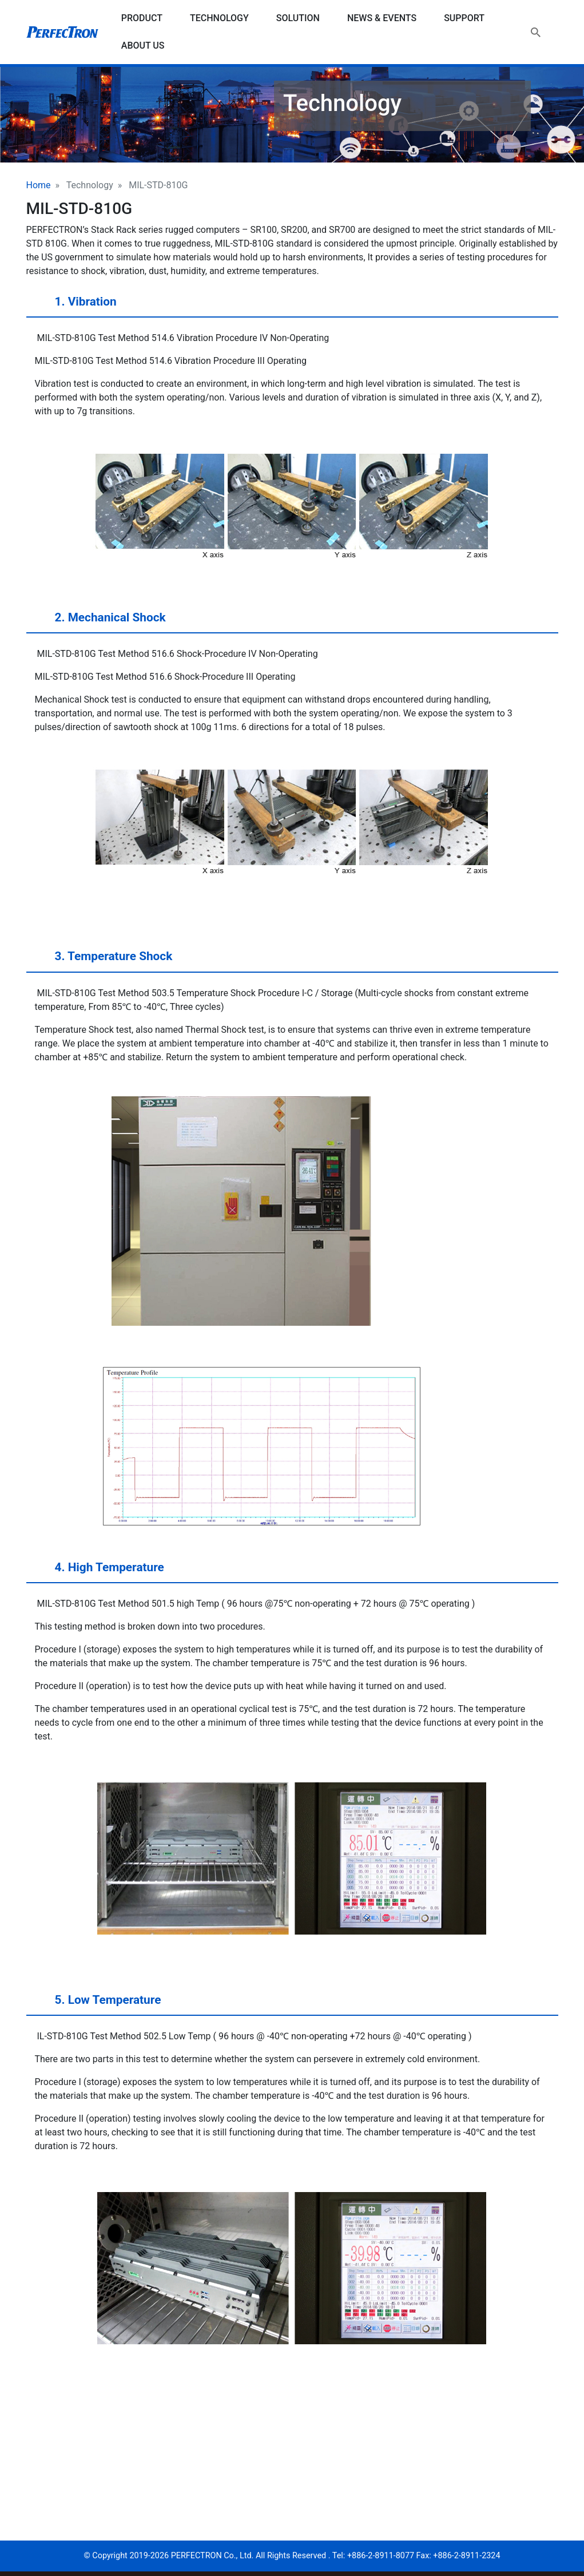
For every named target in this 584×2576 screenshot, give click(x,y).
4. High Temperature (98, 1571)
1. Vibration (75, 306)
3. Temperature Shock (103, 960)
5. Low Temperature (97, 2004)
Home (38, 185)
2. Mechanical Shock (99, 622)
